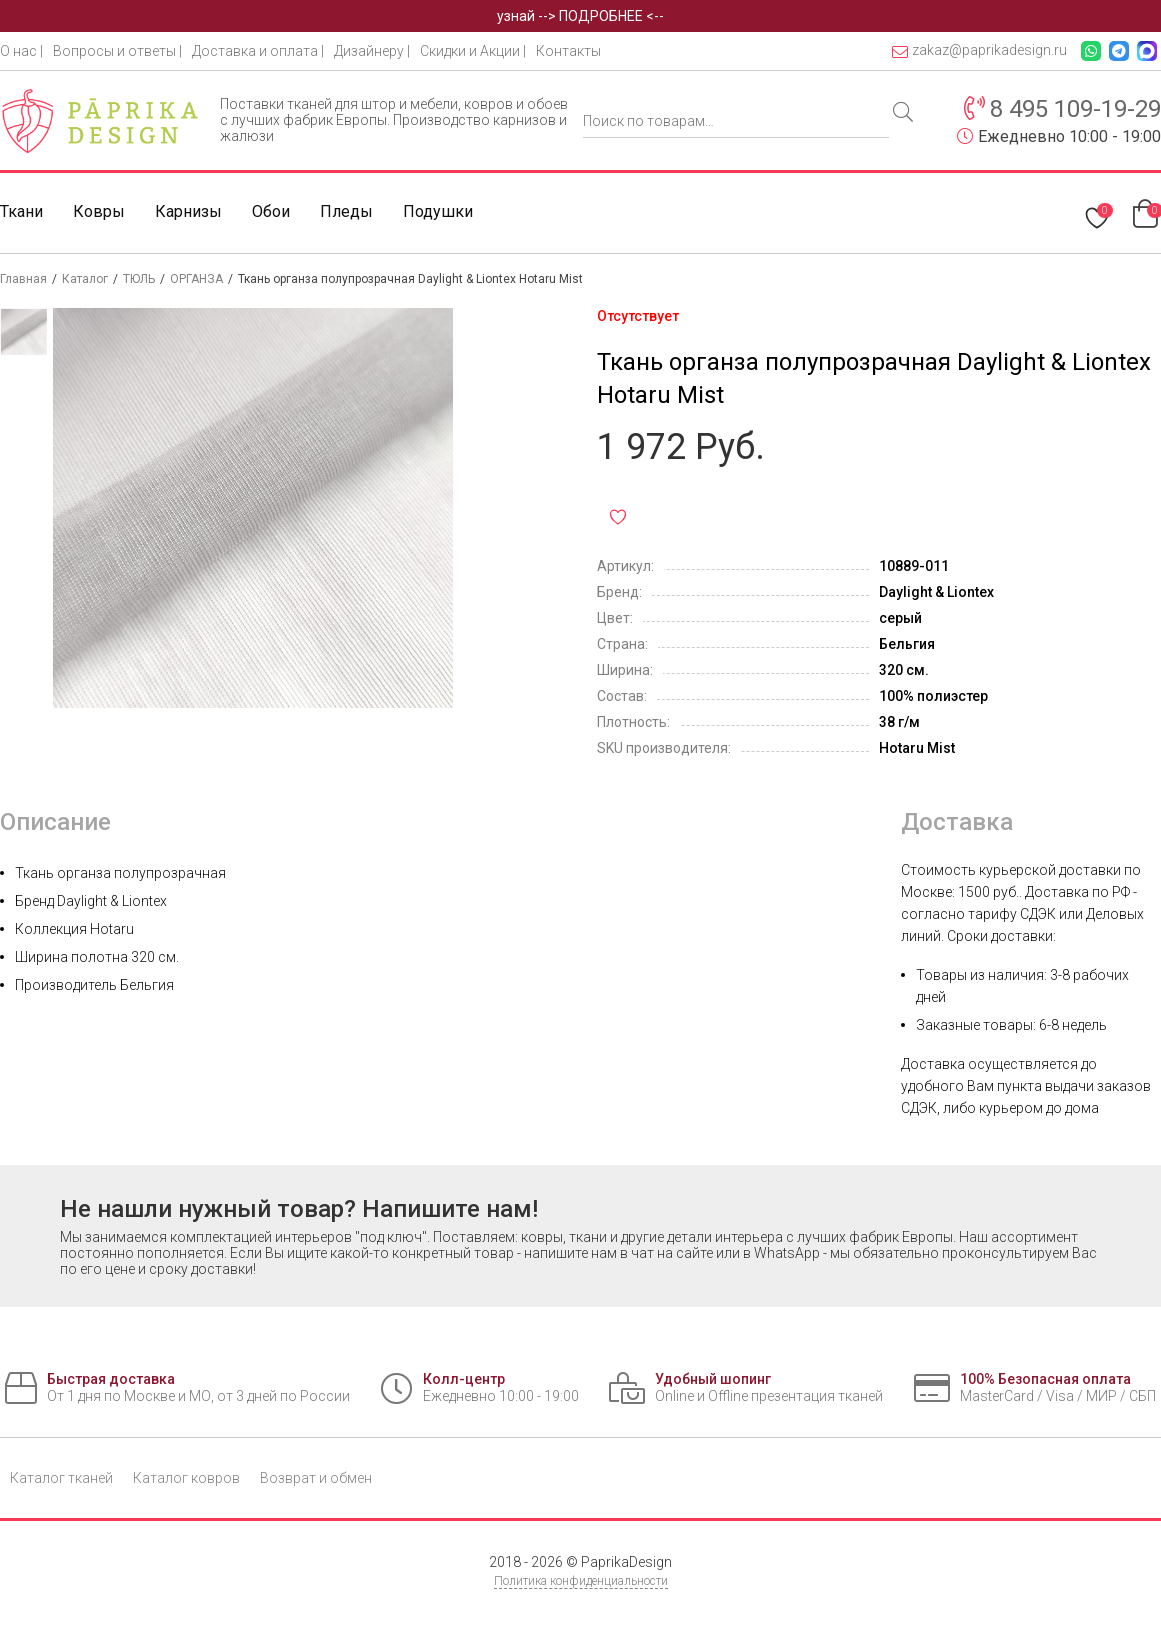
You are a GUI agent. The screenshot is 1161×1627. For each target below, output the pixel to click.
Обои (271, 211)
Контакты (568, 51)
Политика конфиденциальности (581, 1581)
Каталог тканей (61, 1478)
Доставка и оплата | (258, 51)
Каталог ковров (186, 1478)
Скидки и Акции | (473, 51)
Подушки (438, 211)
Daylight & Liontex (936, 592)
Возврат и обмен (316, 1478)
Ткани (21, 211)
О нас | (21, 51)
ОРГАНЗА (196, 279)
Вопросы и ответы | (117, 51)
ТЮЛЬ (139, 279)
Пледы (346, 211)
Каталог (85, 279)
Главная (23, 279)
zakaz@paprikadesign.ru (979, 50)
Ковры (99, 211)
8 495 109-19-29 (1075, 109)
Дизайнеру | (372, 51)
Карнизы (188, 211)
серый (900, 618)
